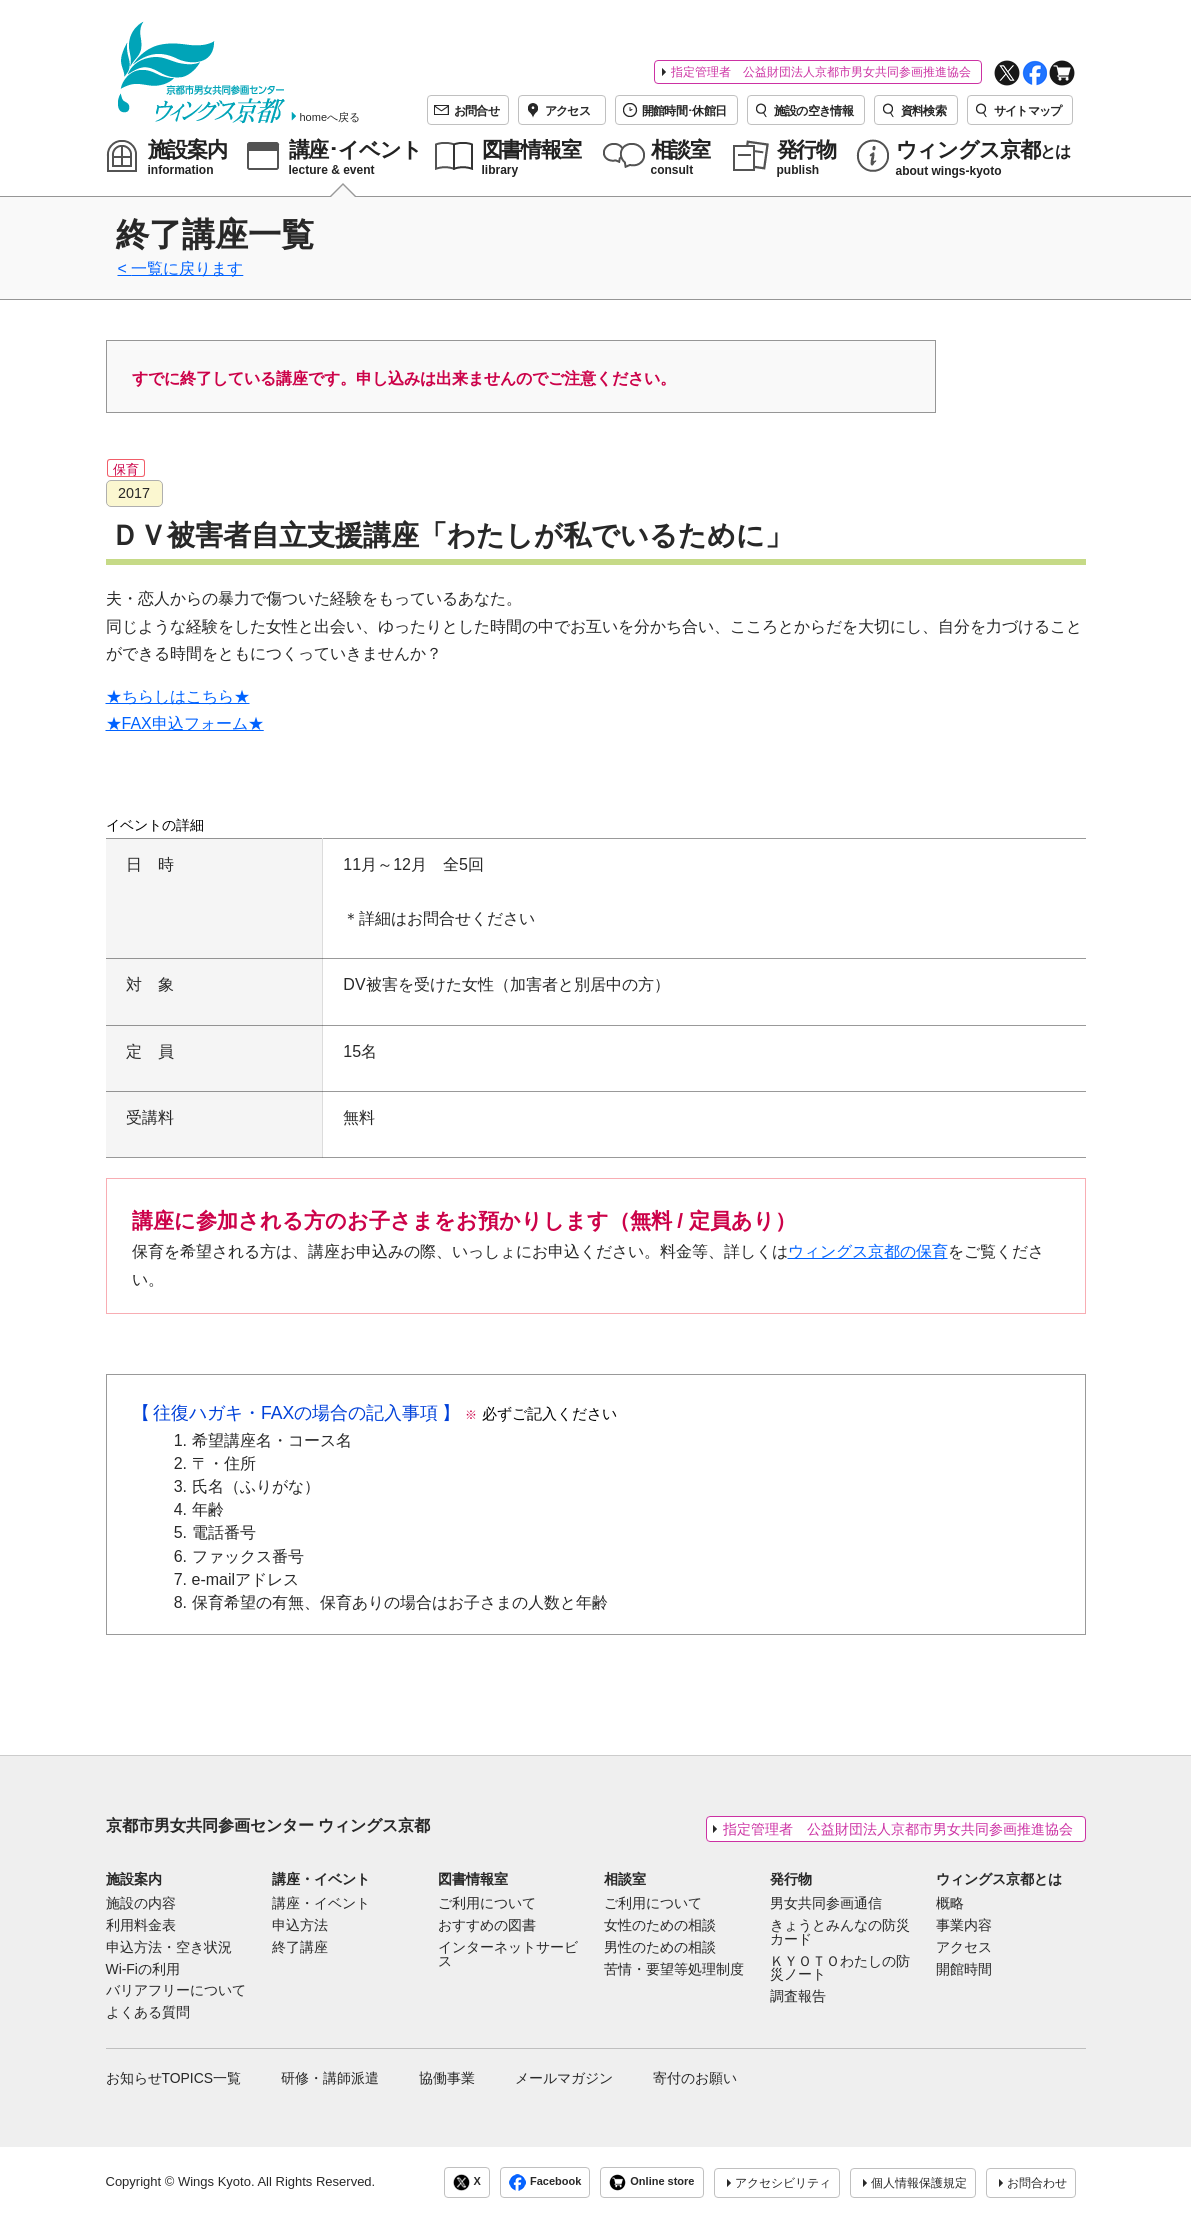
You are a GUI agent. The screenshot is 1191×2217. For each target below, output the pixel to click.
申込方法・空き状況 (169, 1948)
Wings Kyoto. (216, 2181)
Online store (651, 2182)
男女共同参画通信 (826, 1904)
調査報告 (798, 1997)
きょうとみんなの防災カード (840, 1933)
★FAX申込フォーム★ (185, 723)
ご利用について (487, 1904)
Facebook (545, 2182)
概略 (950, 1904)
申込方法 (300, 1926)
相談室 (625, 1879)
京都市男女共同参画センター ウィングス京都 (268, 1825)
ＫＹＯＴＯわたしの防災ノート (840, 1969)
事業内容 (964, 1926)
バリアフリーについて (176, 1991)
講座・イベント (321, 1879)
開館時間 (964, 1970)
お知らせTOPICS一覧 (174, 2078)
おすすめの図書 (487, 1926)
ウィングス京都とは (999, 1879)
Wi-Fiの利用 (143, 1970)
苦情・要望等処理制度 (674, 1970)
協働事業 (447, 2078)
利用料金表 (141, 1926)
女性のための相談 (660, 1926)
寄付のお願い (695, 2078)
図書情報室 (473, 1879)
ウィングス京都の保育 (868, 1251)
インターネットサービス (508, 1955)
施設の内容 (141, 1904)
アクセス (964, 1948)
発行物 (791, 1879)
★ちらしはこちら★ (178, 696)
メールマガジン (564, 2078)
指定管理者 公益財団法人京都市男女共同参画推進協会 (821, 72)
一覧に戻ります (187, 268)
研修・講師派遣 (330, 2078)
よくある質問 (148, 2013)
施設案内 (134, 1879)
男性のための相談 (660, 1948)
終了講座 (300, 1948)
